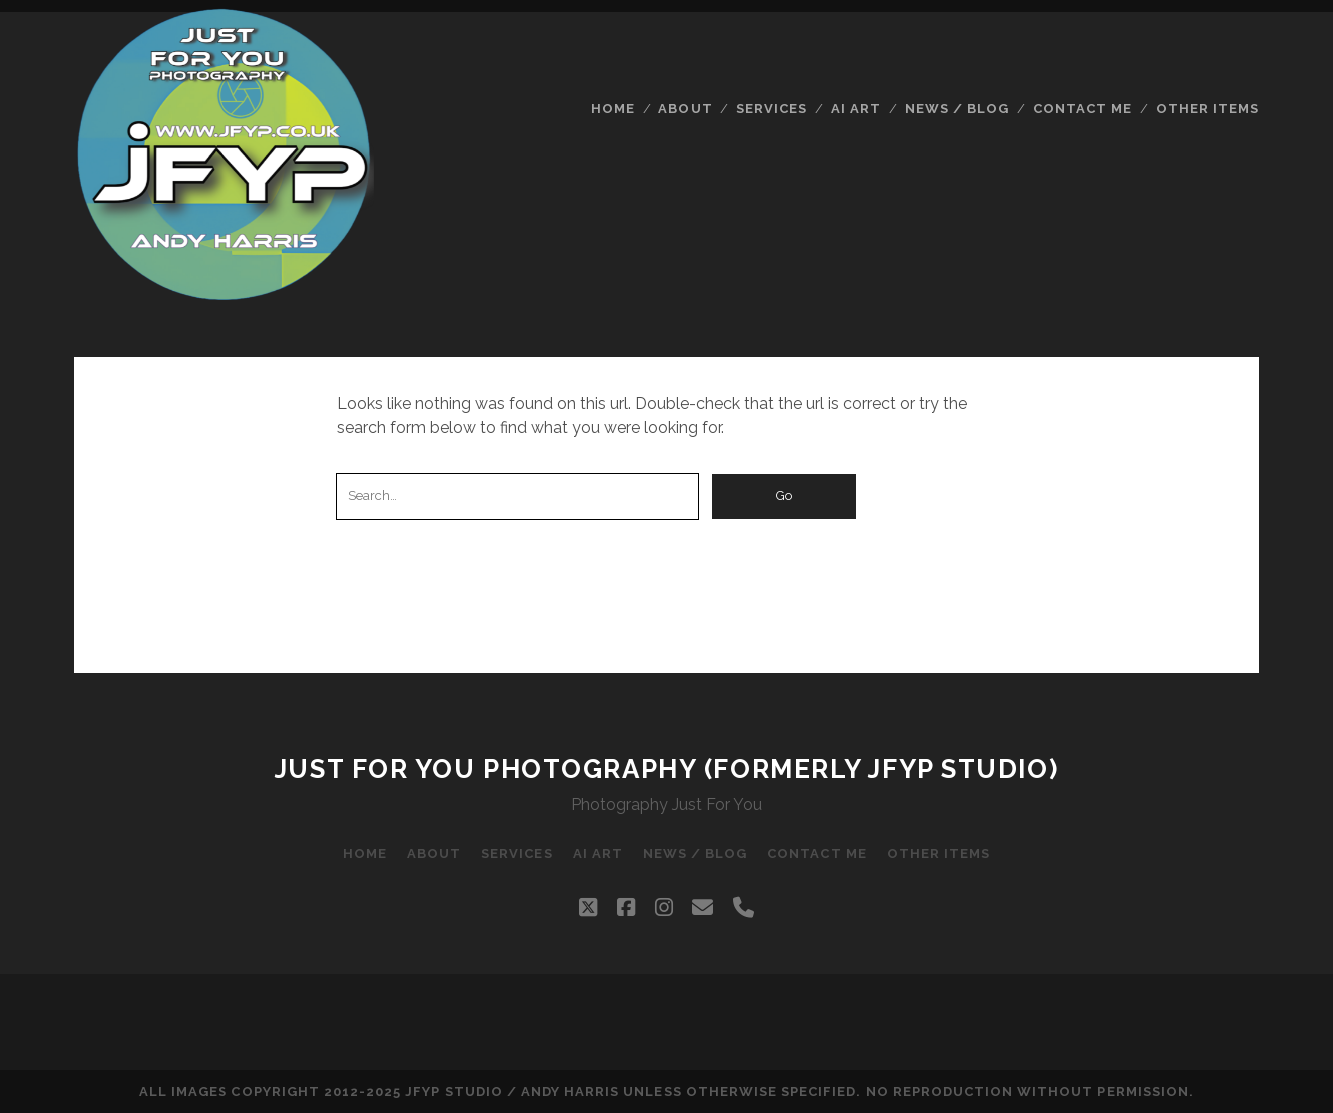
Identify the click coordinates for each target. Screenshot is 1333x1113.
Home (613, 108)
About (685, 108)
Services (771, 108)
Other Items (1207, 108)
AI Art (856, 108)
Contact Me (1082, 108)
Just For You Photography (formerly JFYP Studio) (666, 769)
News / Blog (957, 108)
